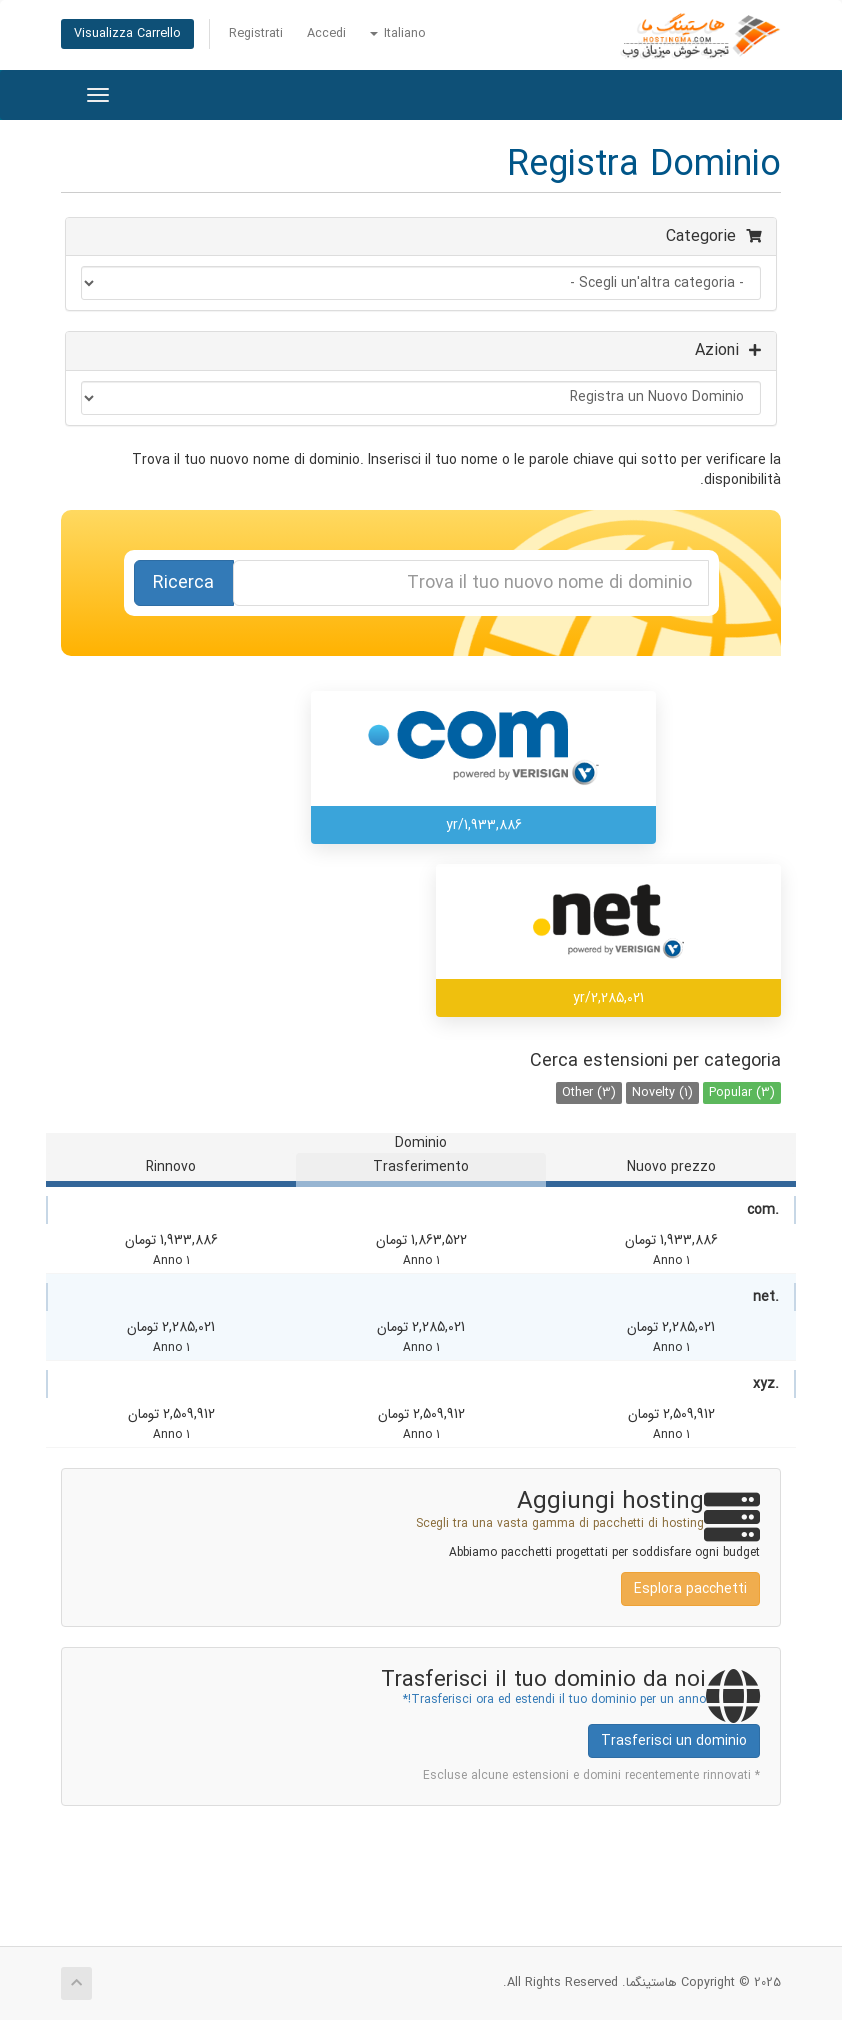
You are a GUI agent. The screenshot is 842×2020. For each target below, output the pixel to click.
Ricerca (183, 583)
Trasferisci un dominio (674, 1741)
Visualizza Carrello (127, 34)
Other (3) (589, 1093)
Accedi (326, 34)
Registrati (256, 34)
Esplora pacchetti (690, 1589)
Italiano (398, 34)
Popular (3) (742, 1093)
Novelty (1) (662, 1093)
